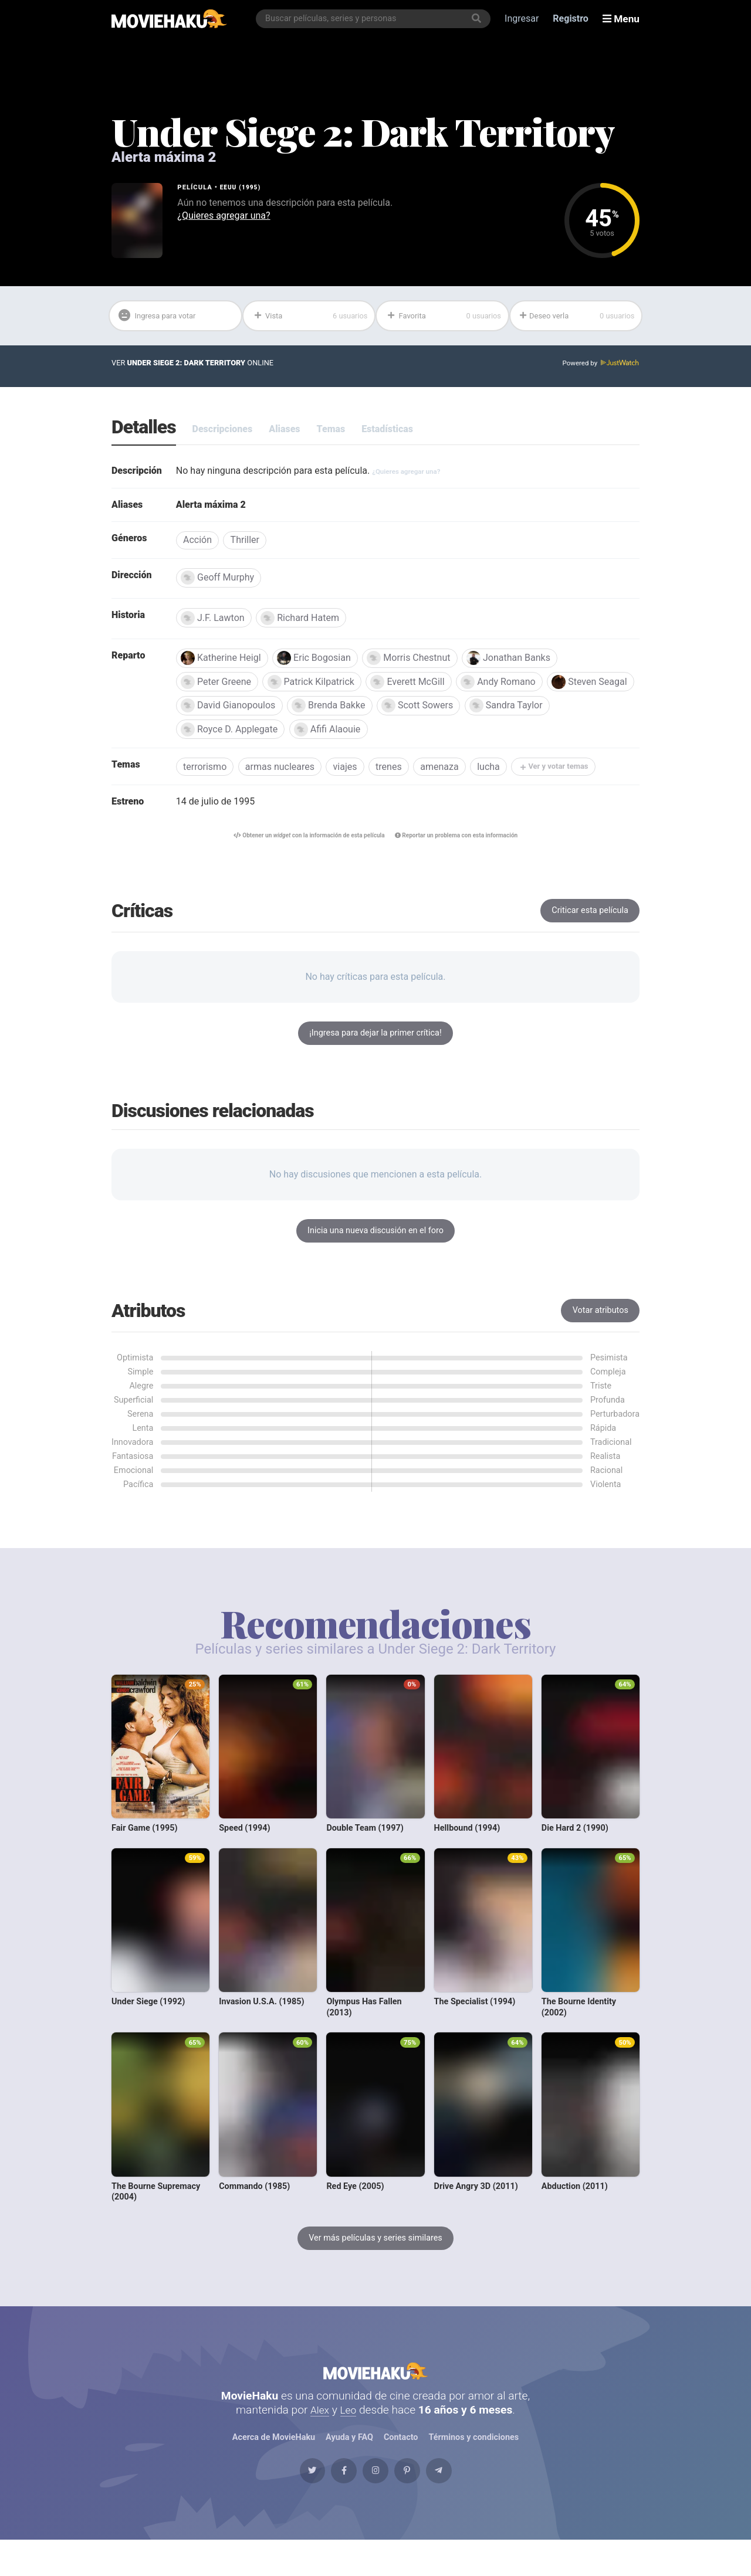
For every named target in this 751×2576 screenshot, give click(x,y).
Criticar (590, 921)
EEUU (229, 187)
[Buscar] (479, 18)
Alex (319, 2432)
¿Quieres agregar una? (223, 215)
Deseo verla (577, 317)
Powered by (599, 366)
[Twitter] (287, 2501)
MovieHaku (375, 2388)
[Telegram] (464, 2501)
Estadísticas (387, 431)
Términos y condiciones (474, 2461)
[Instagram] (375, 2501)
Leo (349, 2432)
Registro (573, 18)
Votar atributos (600, 1321)
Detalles (143, 430)
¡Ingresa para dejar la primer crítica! (375, 1044)
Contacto (401, 2461)
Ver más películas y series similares (375, 2249)
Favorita (444, 317)
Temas (331, 431)
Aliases (284, 431)
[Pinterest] (420, 2501)
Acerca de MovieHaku (273, 2461)
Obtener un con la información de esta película (301, 846)
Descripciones (222, 431)
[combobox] (376, 18)
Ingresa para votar (163, 317)
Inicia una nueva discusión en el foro (375, 1242)
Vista (310, 317)
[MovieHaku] (169, 19)
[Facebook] (331, 2501)
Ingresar (525, 18)
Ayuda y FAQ (349, 2461)
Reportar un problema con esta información (465, 846)
